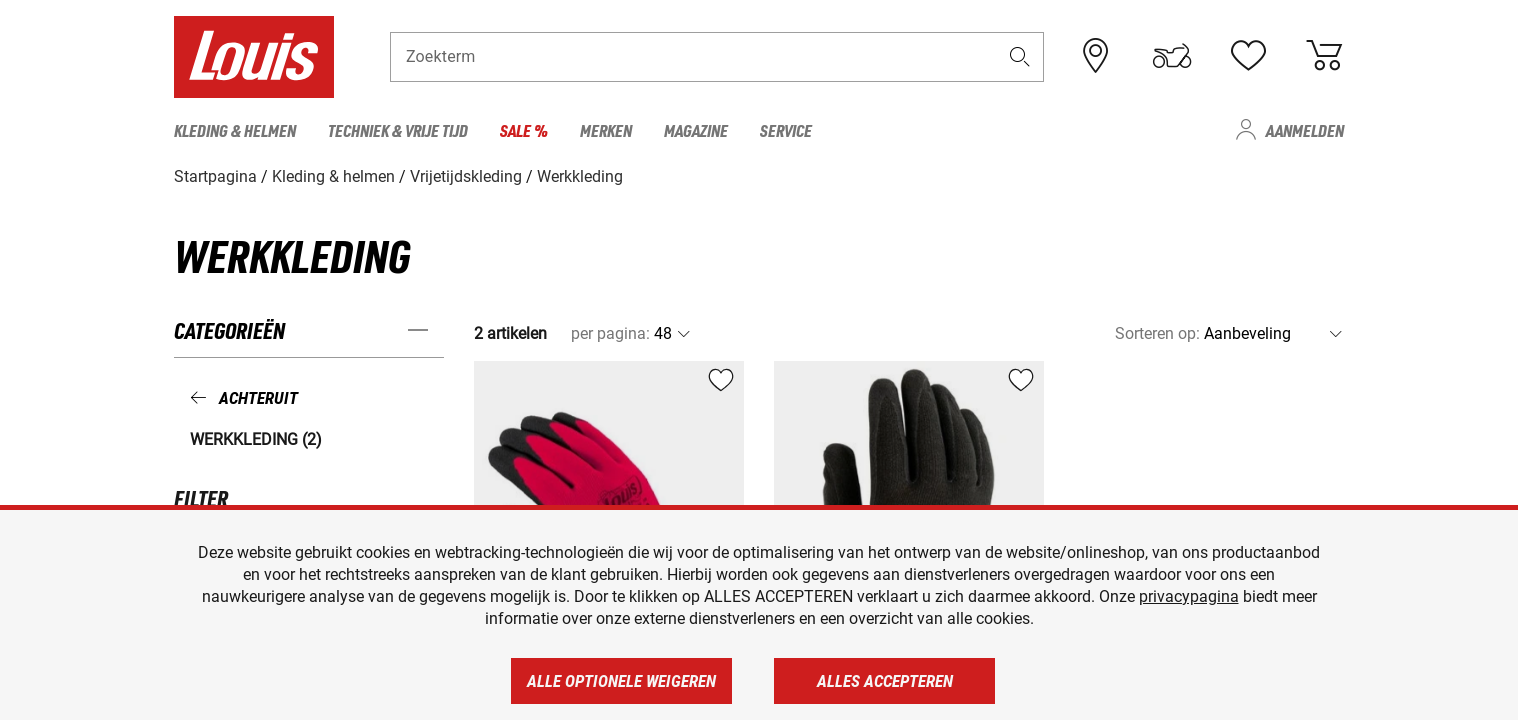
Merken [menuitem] (606, 130)
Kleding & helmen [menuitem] (235, 130)
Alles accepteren (885, 681)
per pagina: (610, 333)
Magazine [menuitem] (696, 130)
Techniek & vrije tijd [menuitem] (398, 130)
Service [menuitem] (786, 130)
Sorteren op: (1157, 333)
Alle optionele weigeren (621, 681)
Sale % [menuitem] (524, 130)
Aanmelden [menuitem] (1305, 130)
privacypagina (1189, 596)
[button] (1020, 56)
